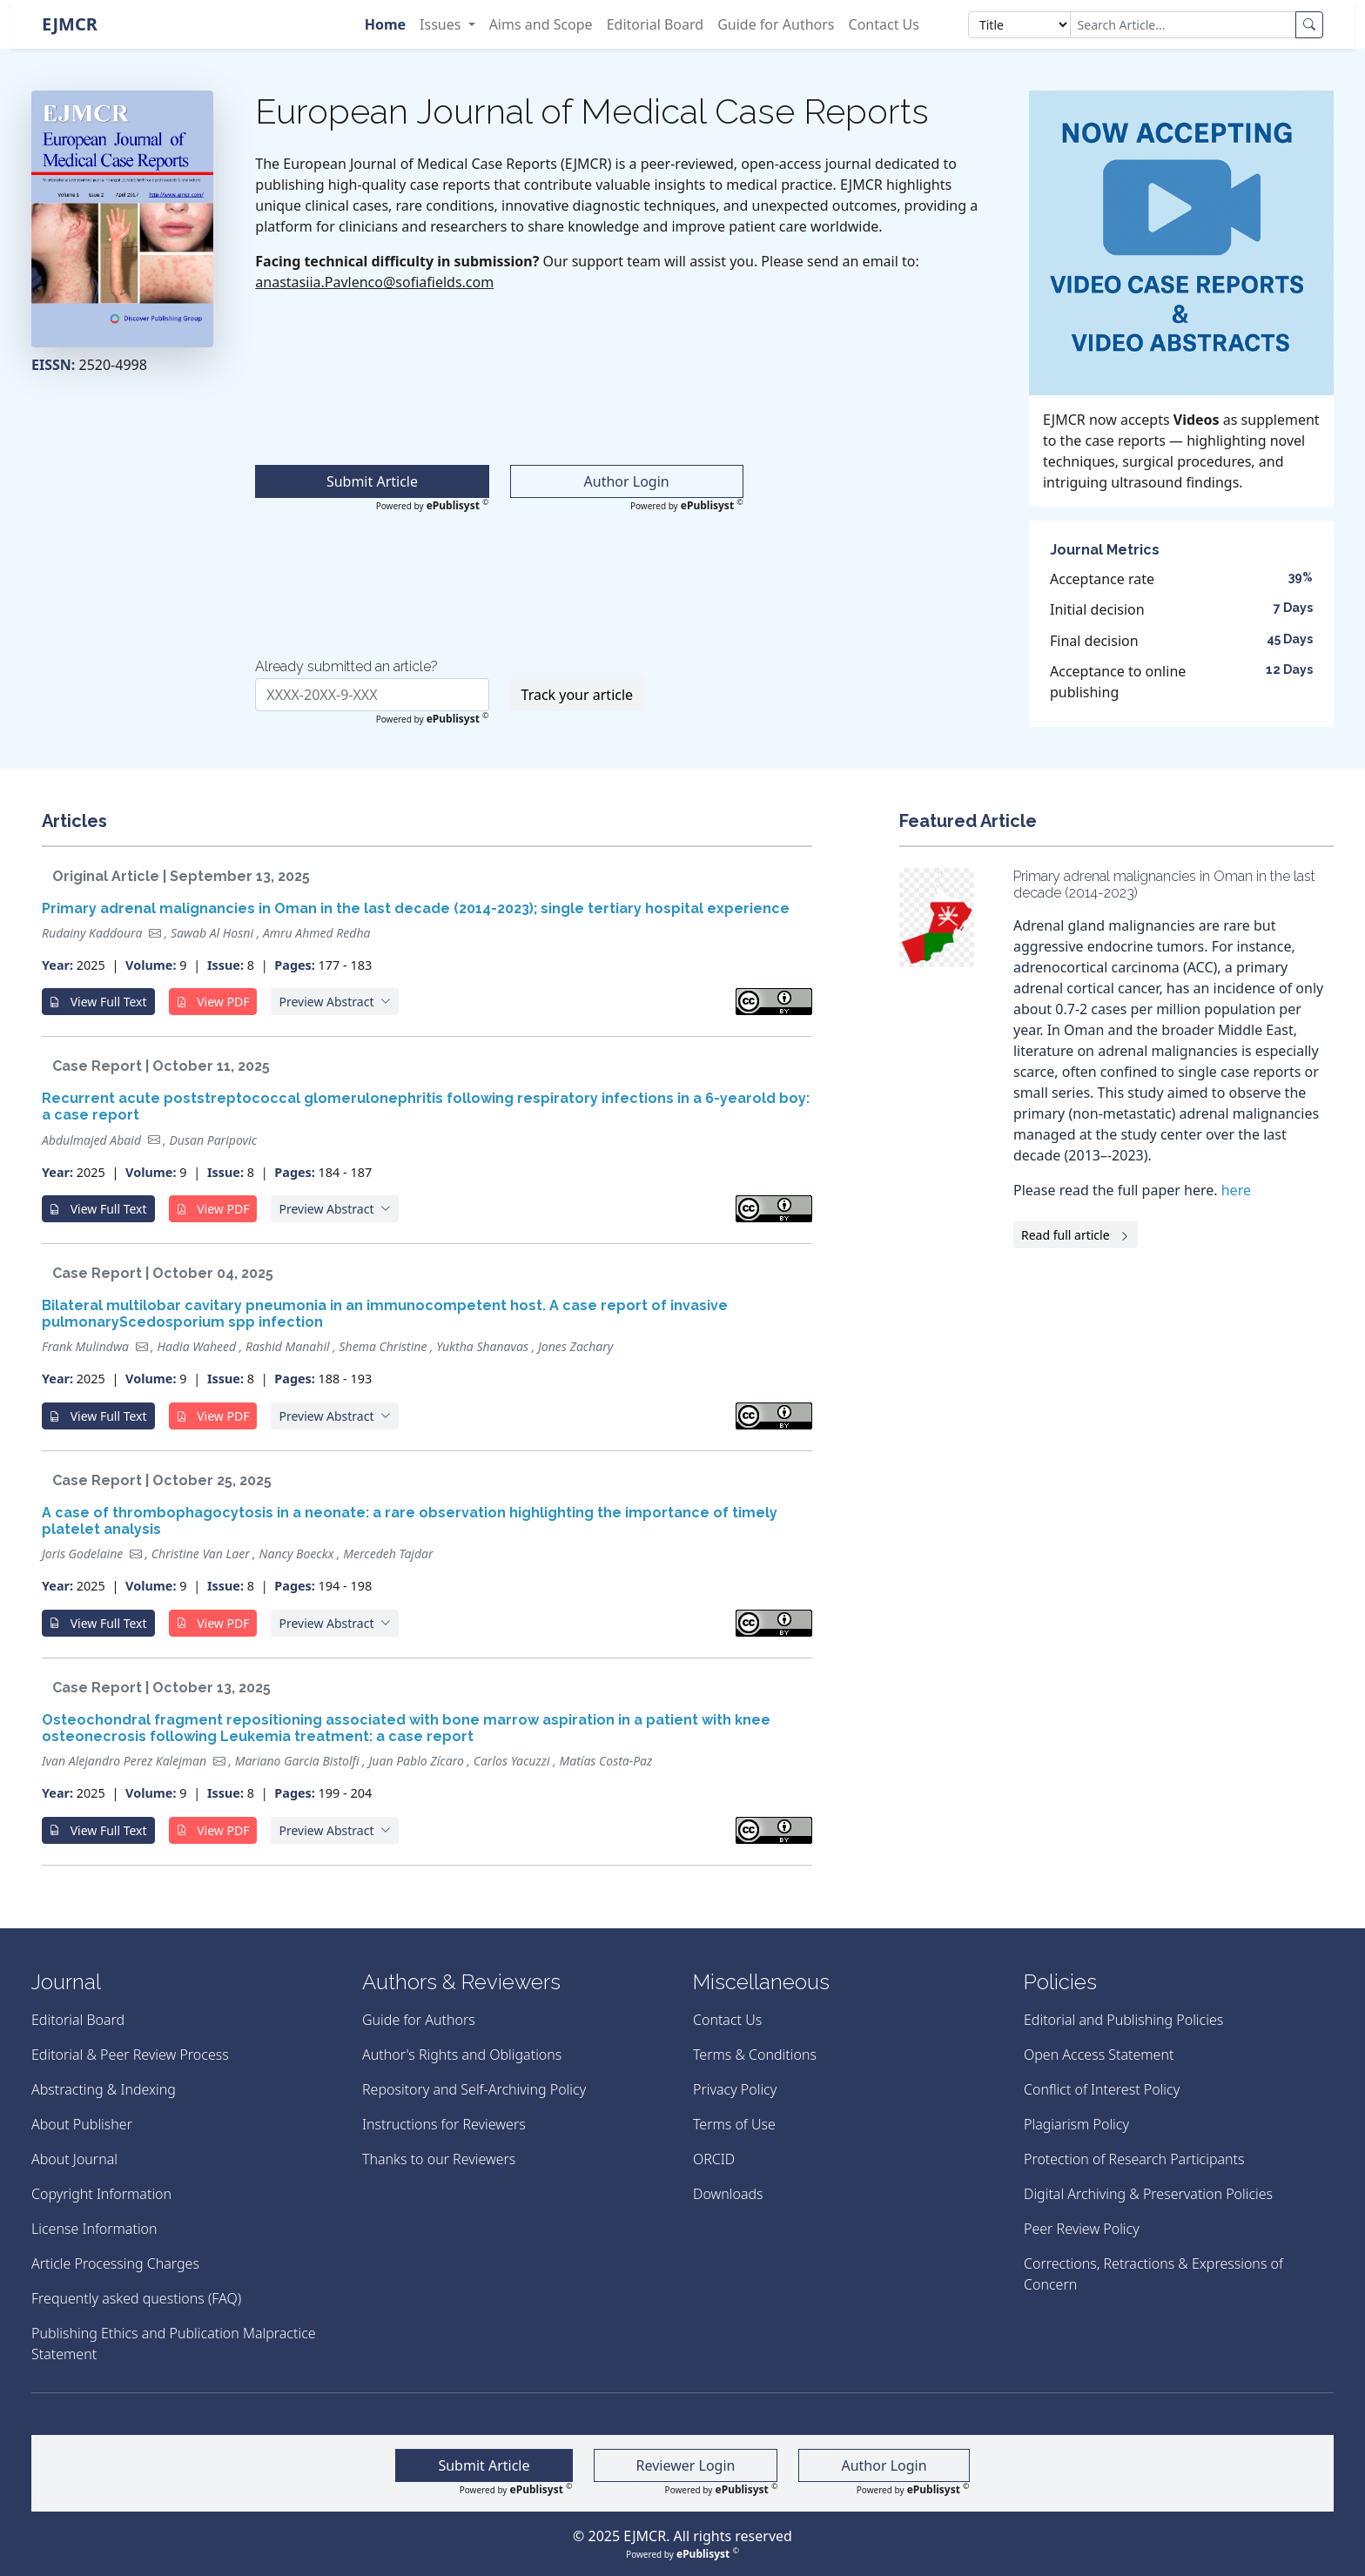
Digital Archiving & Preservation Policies (1148, 2193)
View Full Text (98, 1001)
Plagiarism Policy (1076, 2124)
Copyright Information (101, 2193)
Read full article (1075, 1235)
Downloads (728, 2193)
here (1236, 1190)
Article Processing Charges (115, 2263)
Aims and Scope (541, 24)
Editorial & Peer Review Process (130, 2054)
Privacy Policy (735, 2089)
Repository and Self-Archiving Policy (474, 2089)
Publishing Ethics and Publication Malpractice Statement (173, 2344)
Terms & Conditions (755, 2054)
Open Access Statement (1098, 2054)
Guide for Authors (775, 24)
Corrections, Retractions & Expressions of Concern (1153, 2274)
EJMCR (70, 24)
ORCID (714, 2159)
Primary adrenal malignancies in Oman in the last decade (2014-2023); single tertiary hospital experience (416, 908)
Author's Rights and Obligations (461, 2054)
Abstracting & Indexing (103, 2089)
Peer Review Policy (1082, 2228)
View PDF (213, 1001)
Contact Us (884, 24)
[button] (335, 1001)
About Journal (74, 2159)
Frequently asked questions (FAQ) (136, 2298)
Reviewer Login (686, 2465)
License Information (94, 2228)
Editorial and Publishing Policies (1123, 2019)
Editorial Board (655, 24)
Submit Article (372, 481)
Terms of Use (734, 2124)
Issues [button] (442, 24)
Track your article (577, 694)
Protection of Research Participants (1134, 2159)
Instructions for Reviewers (444, 2124)
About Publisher (81, 2124)
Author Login (626, 481)
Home (385, 24)
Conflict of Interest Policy (1102, 2089)
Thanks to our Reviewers (438, 2159)
